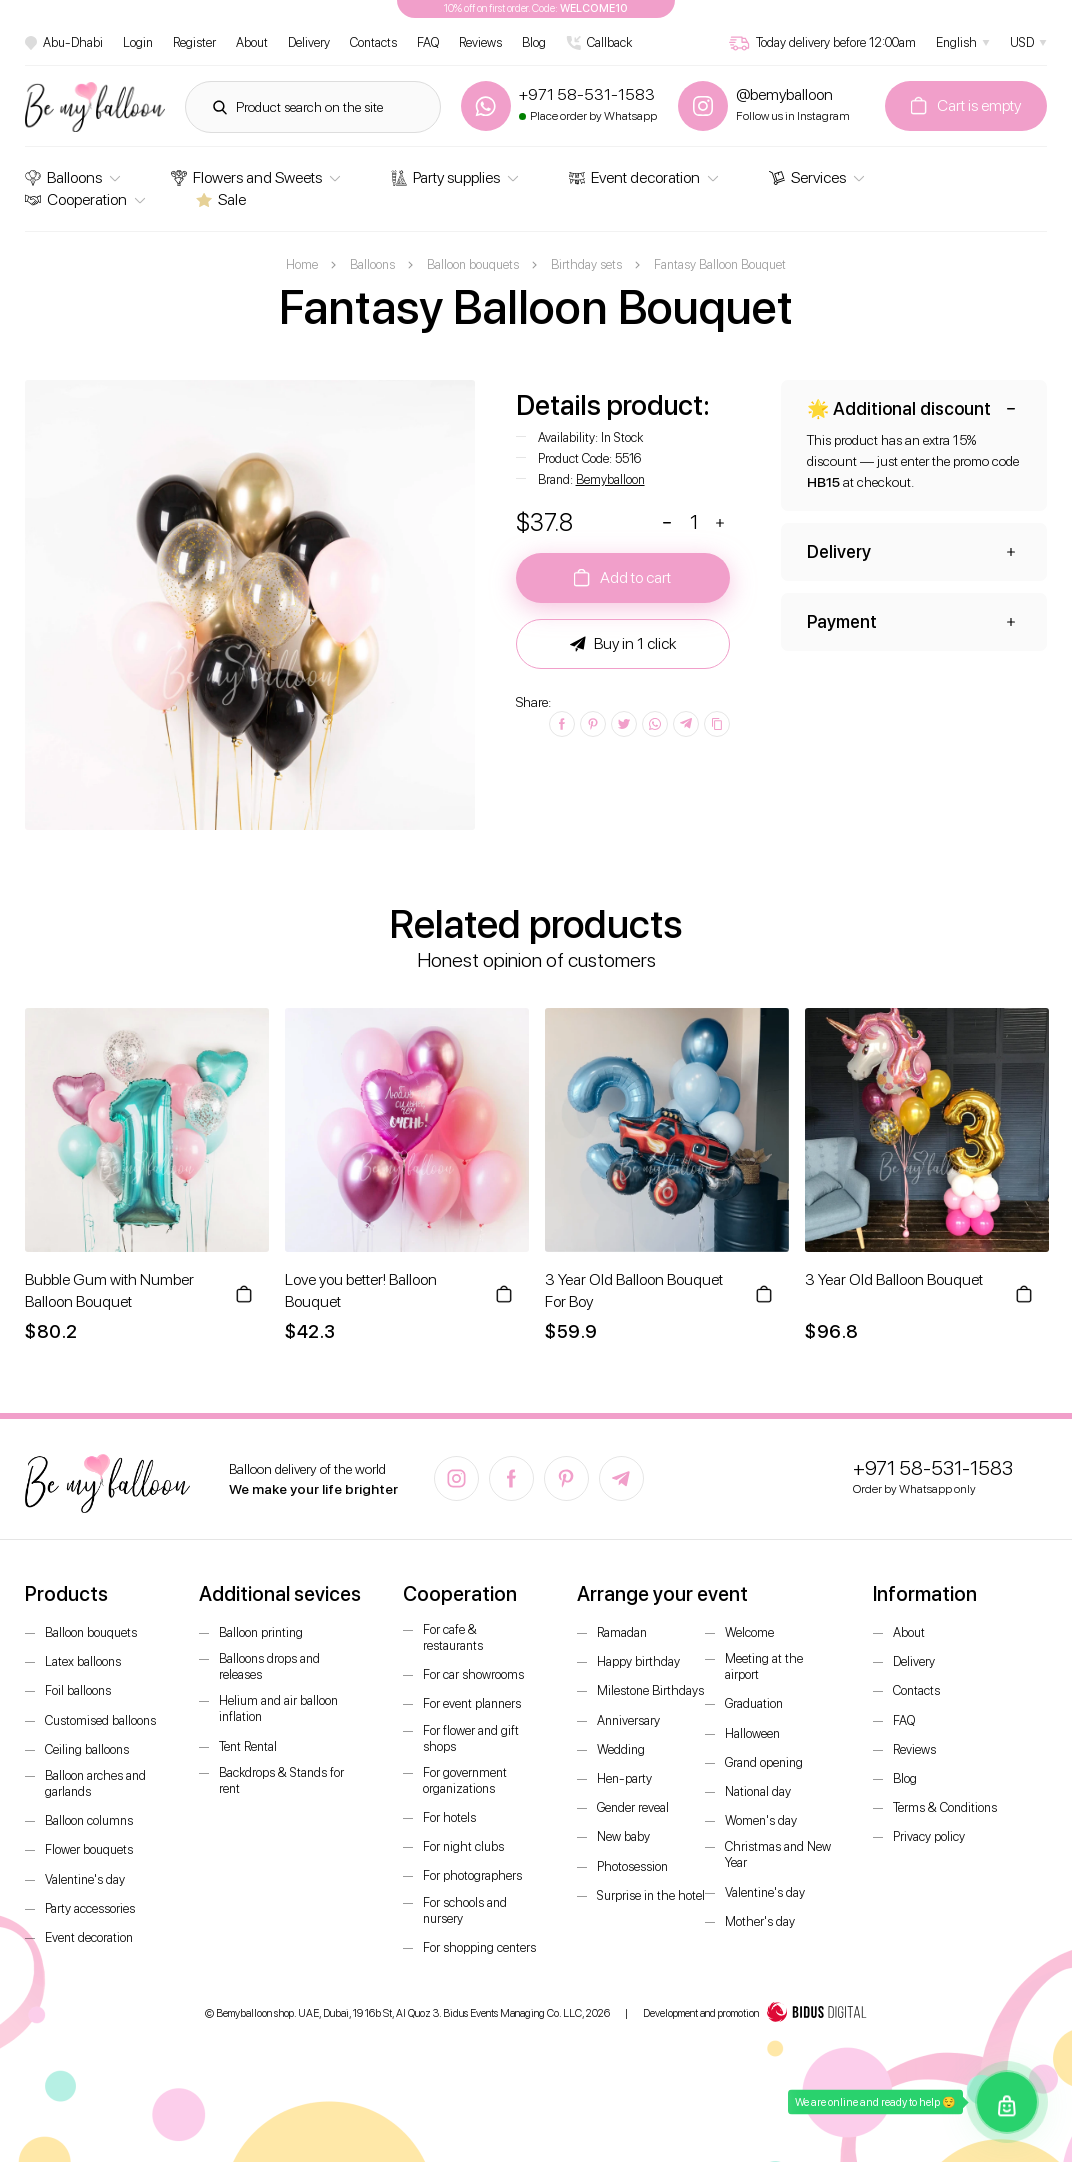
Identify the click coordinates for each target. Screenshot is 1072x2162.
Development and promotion (755, 2014)
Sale (221, 199)
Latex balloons (83, 1661)
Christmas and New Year (778, 1854)
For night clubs (463, 1846)
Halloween (752, 1733)
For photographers (472, 1875)
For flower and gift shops (471, 1738)
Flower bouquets (89, 1849)
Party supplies (445, 177)
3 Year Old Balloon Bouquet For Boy (634, 1290)
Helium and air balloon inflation (278, 1708)
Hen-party (624, 1778)
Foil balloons (78, 1690)
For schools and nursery (465, 1910)
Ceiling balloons (87, 1749)
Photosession (632, 1866)
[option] (250, 605)
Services (807, 177)
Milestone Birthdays (650, 1690)
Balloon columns (89, 1820)
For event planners (472, 1703)
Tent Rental (248, 1746)
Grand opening (764, 1762)
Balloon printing (261, 1632)
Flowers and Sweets (246, 177)
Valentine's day (85, 1879)
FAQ (428, 42)
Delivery (309, 42)
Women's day (761, 1820)
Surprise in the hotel (651, 1895)
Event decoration (634, 177)
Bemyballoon (610, 479)
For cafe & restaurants (453, 1637)
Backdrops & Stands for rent (281, 1780)
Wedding (621, 1749)
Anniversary (628, 1720)
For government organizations (465, 1780)
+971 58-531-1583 (933, 1468)
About (252, 42)
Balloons (63, 177)
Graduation (754, 1703)
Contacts (373, 42)
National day (758, 1791)
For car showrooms (473, 1674)
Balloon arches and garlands (95, 1783)
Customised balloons (100, 1720)
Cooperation (76, 199)
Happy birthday (638, 1661)
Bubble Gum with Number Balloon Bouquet (109, 1290)
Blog (534, 42)
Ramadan (622, 1632)
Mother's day (760, 1921)
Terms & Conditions (945, 1807)
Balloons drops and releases (269, 1666)
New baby (623, 1836)
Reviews (480, 42)
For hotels (449, 1817)
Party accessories (90, 1908)
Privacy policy (929, 1836)
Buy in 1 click (623, 644)
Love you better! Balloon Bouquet (361, 1290)
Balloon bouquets (91, 1632)
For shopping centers (479, 1947)
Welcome (749, 1632)
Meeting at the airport (764, 1666)
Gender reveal (633, 1807)
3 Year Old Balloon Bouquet (894, 1279)
